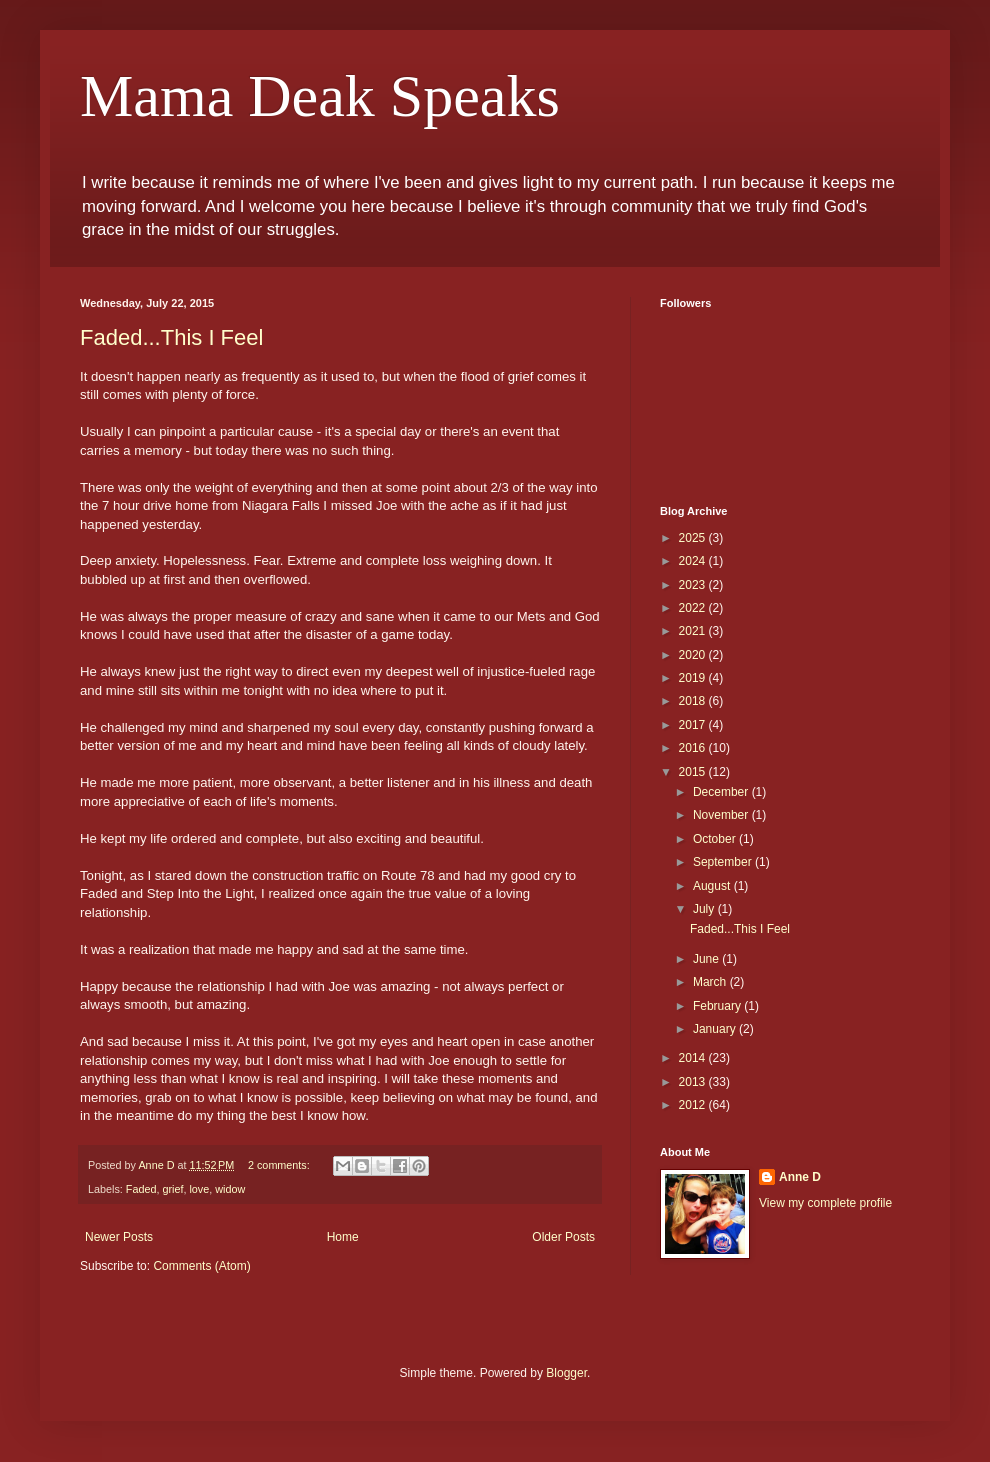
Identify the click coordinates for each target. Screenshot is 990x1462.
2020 (694, 655)
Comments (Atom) (201, 1266)
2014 (694, 1058)
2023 (694, 585)
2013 (694, 1082)
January (716, 1029)
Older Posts (563, 1237)
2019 (694, 678)
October (716, 839)
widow (230, 1189)
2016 (694, 748)
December (722, 792)
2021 (694, 631)
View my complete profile (825, 1203)
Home (343, 1237)
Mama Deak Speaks (320, 96)
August (713, 886)
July (705, 909)
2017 (694, 725)
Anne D (800, 1177)
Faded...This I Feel (171, 337)
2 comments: (280, 1165)
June (707, 959)
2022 (694, 608)
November (722, 815)
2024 (694, 561)
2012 (694, 1105)
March (711, 982)
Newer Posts (119, 1237)
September (724, 862)
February (718, 1006)
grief (172, 1189)
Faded (141, 1189)
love (199, 1189)
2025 (694, 538)
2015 (694, 772)
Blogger (566, 1373)
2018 (694, 701)
